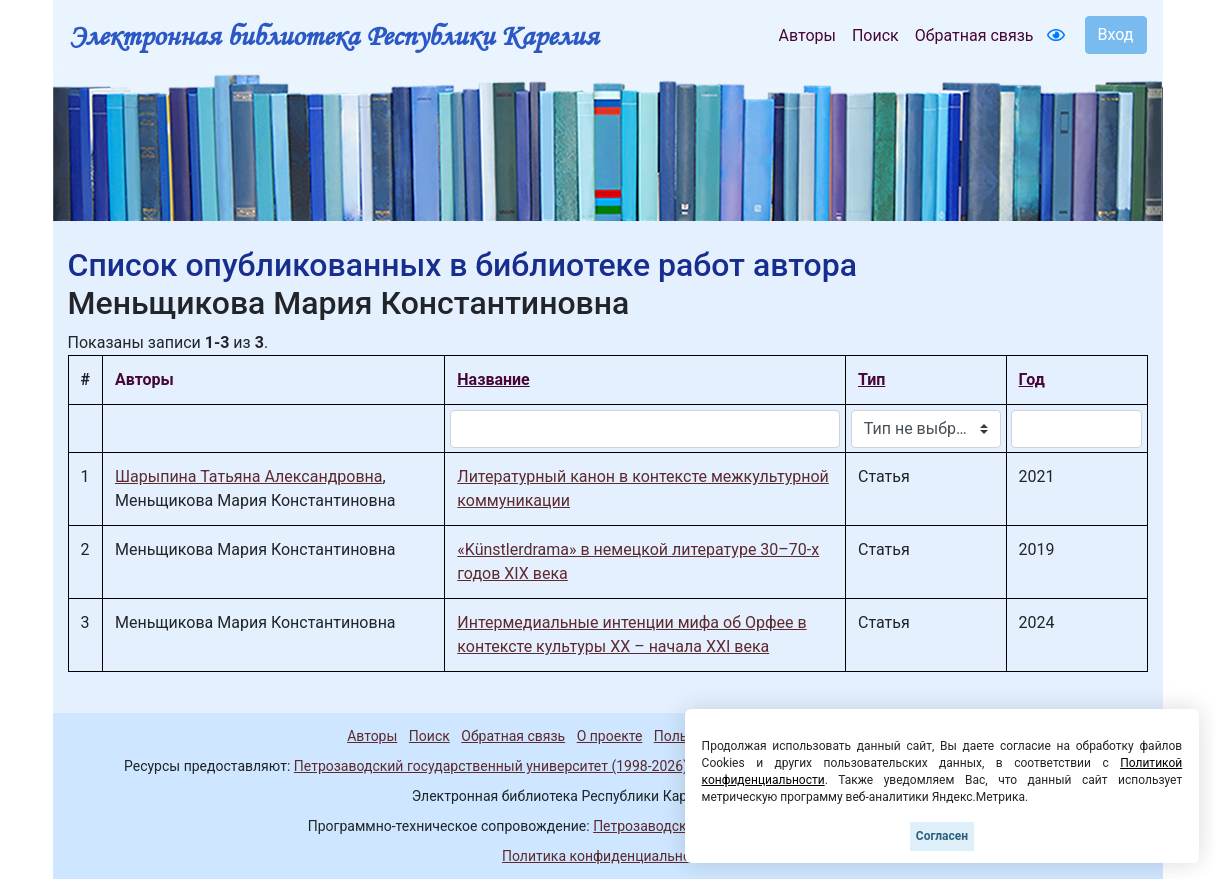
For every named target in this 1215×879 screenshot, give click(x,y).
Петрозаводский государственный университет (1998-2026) (491, 766)
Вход (1116, 34)
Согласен (942, 836)
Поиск (875, 35)
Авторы (807, 35)
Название (493, 379)
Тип (871, 379)
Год (1032, 379)
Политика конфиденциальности (607, 856)
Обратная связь (974, 35)
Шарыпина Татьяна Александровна (249, 476)
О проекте (610, 736)
